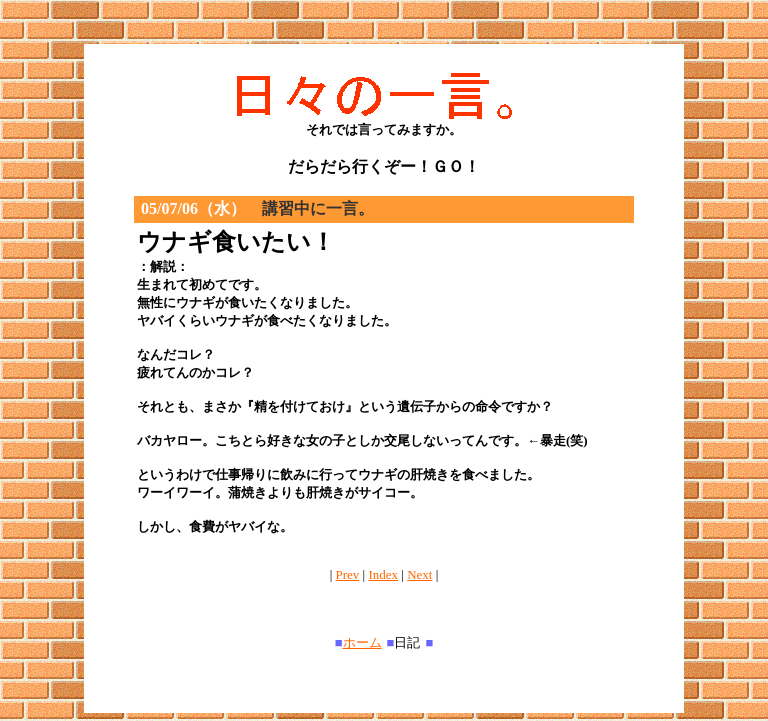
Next (419, 574)
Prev (348, 574)
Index (383, 574)
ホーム (362, 642)
